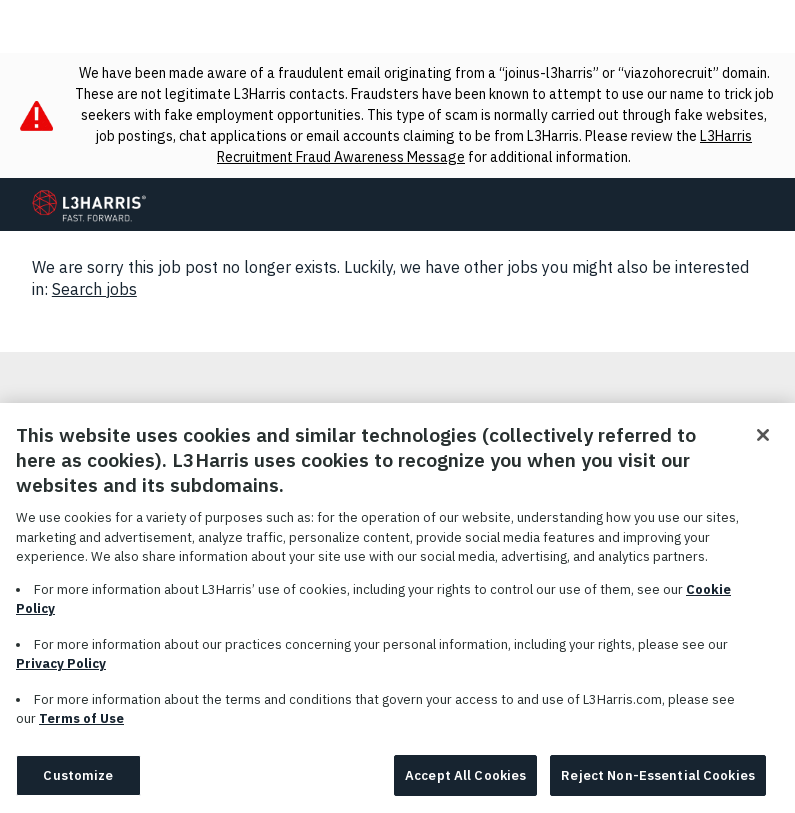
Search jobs (94, 289)
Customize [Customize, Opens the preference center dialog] (78, 781)
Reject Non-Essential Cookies (658, 781)
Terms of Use (81, 724)
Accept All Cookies (465, 781)
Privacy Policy (61, 669)
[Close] (763, 441)
